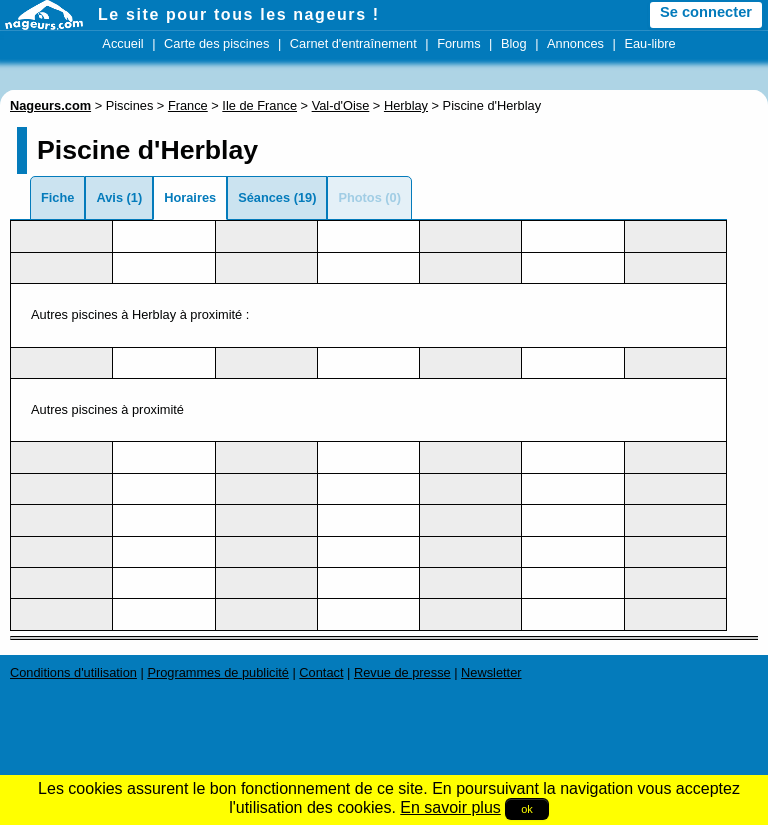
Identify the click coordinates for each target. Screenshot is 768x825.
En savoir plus (450, 807)
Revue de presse (402, 672)
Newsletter (491, 672)
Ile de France (259, 105)
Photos (359, 197)
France (188, 105)
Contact (321, 672)
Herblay (406, 105)
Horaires (190, 197)
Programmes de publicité (218, 672)
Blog (514, 43)
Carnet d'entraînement (353, 43)
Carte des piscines (216, 43)
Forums (458, 43)
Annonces (575, 43)
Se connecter (706, 12)
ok (527, 809)
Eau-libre (649, 43)
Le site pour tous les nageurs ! (239, 14)
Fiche (57, 197)
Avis (109, 197)
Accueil (122, 43)
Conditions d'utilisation (73, 672)
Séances (264, 197)
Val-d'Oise (341, 105)
